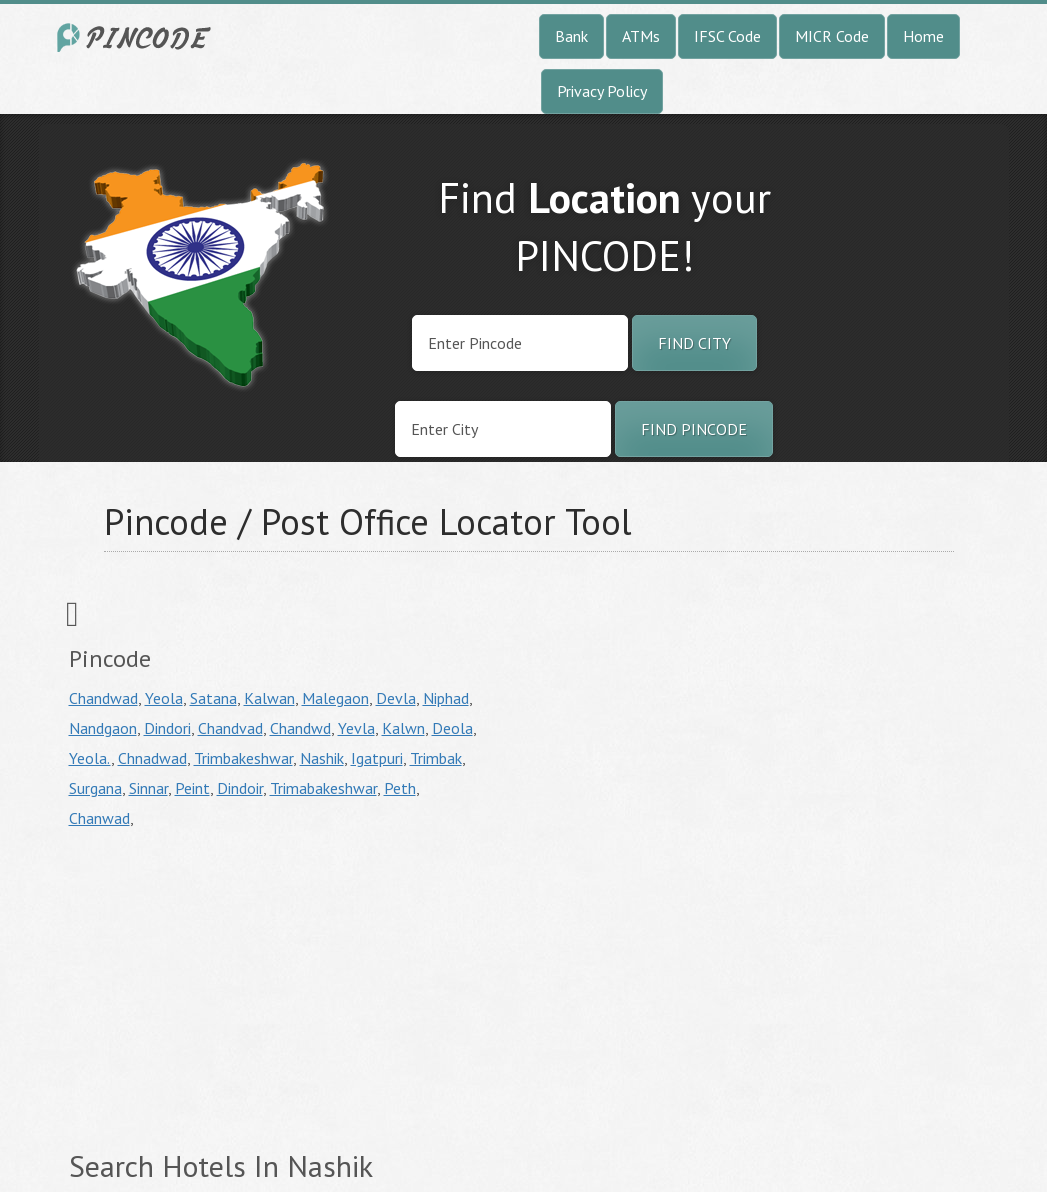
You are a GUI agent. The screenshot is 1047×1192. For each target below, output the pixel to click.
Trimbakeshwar (243, 758)
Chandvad (230, 728)
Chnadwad (152, 758)
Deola (452, 728)
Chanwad (99, 818)
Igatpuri (377, 758)
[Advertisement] (237, 983)
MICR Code (832, 36)
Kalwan (269, 698)
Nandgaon (103, 728)
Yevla (356, 728)
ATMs (641, 36)
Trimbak (436, 758)
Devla (396, 698)
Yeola (164, 698)
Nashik (322, 758)
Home (923, 36)
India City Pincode (137, 37)
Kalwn (403, 728)
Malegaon (335, 698)
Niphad (446, 698)
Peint (192, 788)
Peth (400, 788)
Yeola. (90, 758)
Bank (571, 36)
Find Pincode (694, 429)
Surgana (95, 788)
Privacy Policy (602, 91)
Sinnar (148, 788)
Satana (213, 698)
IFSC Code (727, 36)
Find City (694, 343)
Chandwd (300, 728)
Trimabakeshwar (323, 788)
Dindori (167, 728)
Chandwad (103, 698)
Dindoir (240, 788)
